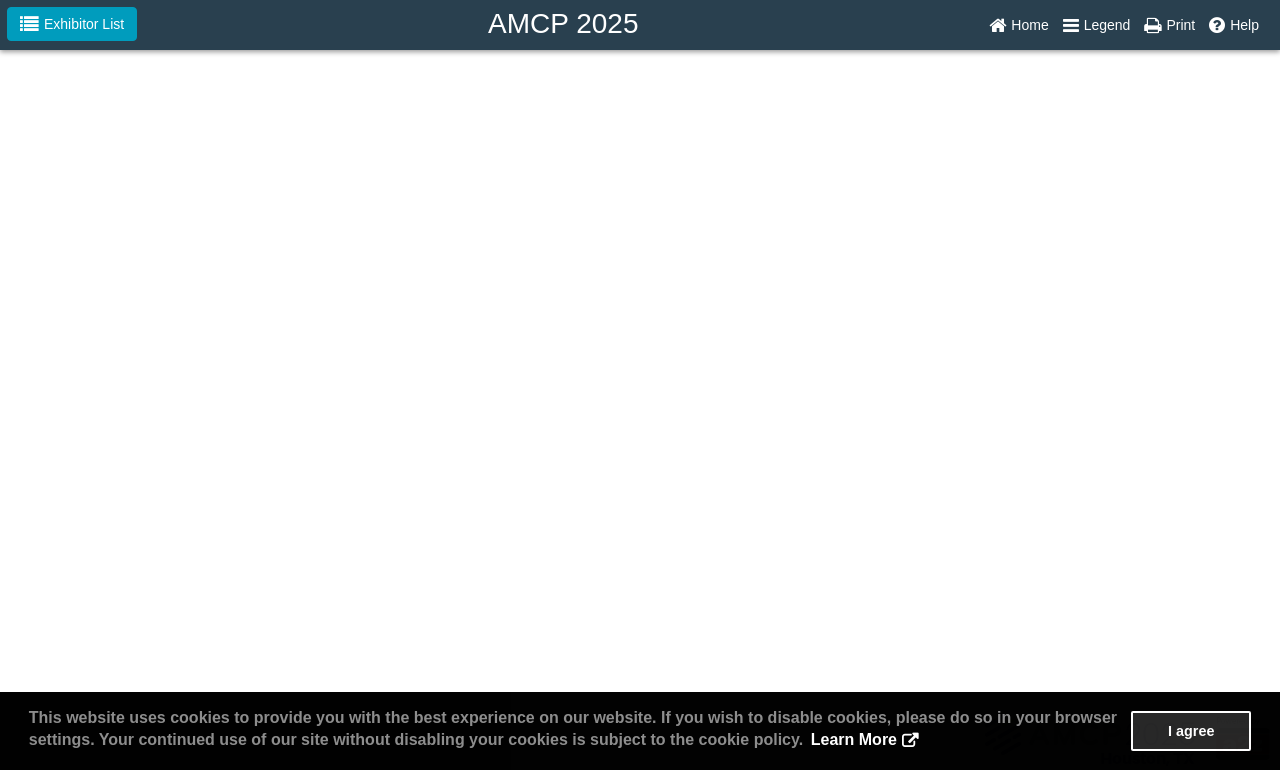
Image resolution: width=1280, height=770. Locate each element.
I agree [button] (1191, 731)
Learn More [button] (854, 739)
